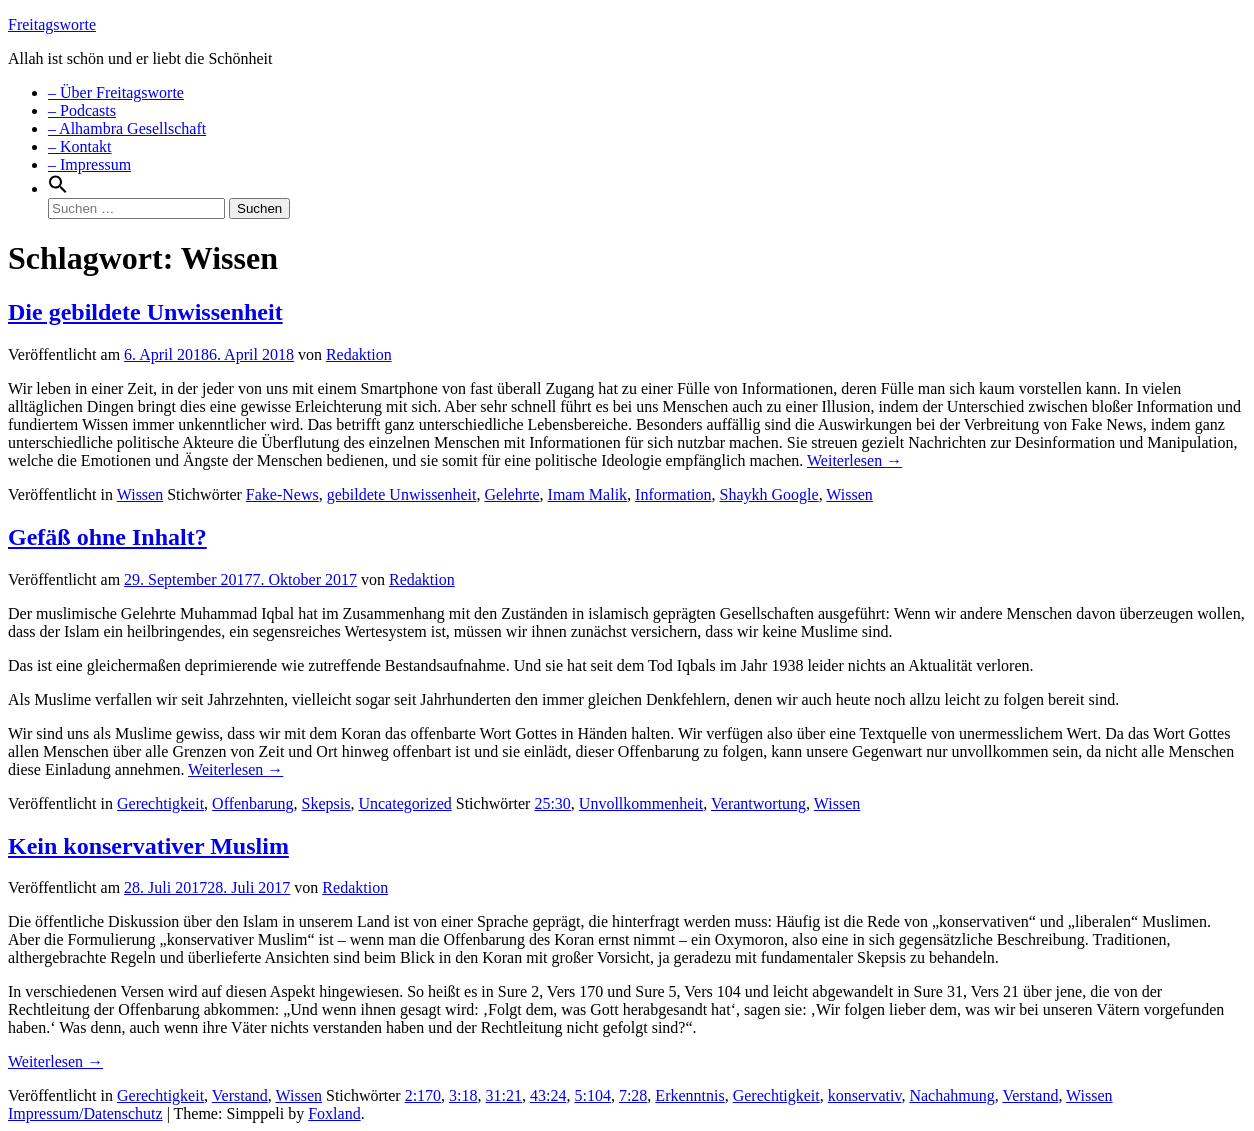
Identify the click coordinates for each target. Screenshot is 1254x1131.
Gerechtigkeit (160, 803)
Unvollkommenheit (641, 803)
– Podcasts (82, 110)
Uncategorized (404, 803)
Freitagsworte (52, 24)
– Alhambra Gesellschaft (127, 128)
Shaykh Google (769, 494)
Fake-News (282, 494)
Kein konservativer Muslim (148, 846)
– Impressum (89, 164)
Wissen (140, 494)
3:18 (463, 1095)
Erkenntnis (689, 1095)
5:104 (592, 1095)
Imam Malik (588, 494)
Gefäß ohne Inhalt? (107, 537)
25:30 (552, 803)
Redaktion (359, 354)
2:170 (423, 1095)
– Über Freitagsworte (116, 92)
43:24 (548, 1095)
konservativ (865, 1095)
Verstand (240, 1095)
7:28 (633, 1095)
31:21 (504, 1095)
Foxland (334, 1113)
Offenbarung (252, 803)
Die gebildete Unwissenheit (145, 312)
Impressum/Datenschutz (85, 1113)
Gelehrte (511, 494)
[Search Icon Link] (58, 188)
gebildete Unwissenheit (402, 494)
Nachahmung (951, 1095)
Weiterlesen (854, 460)
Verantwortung (758, 803)
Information (673, 494)
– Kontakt (80, 146)
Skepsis (326, 803)
